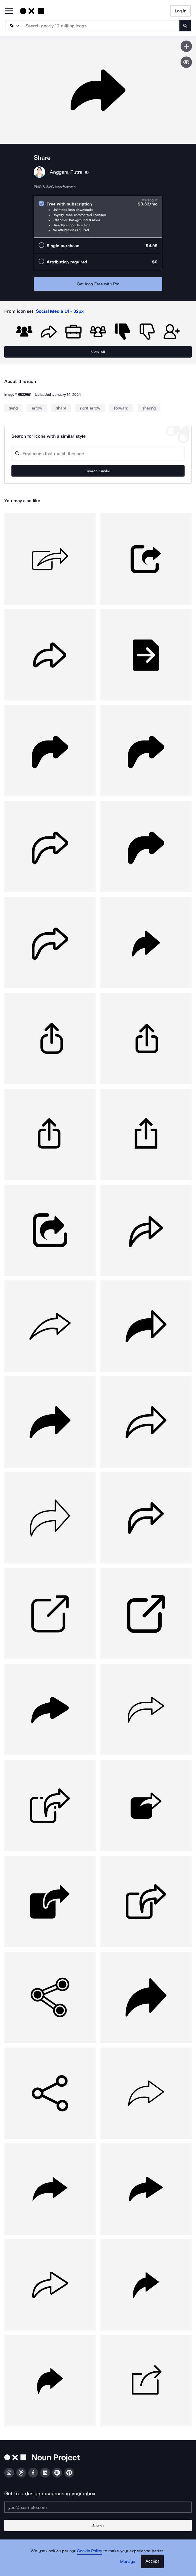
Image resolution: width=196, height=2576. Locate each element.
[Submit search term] (185, 25)
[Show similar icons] (186, 62)
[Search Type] (13, 25)
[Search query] (98, 454)
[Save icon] (186, 46)
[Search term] (101, 25)
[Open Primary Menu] (9, 11)
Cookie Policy (89, 2550)
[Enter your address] (98, 2507)
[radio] (98, 216)
